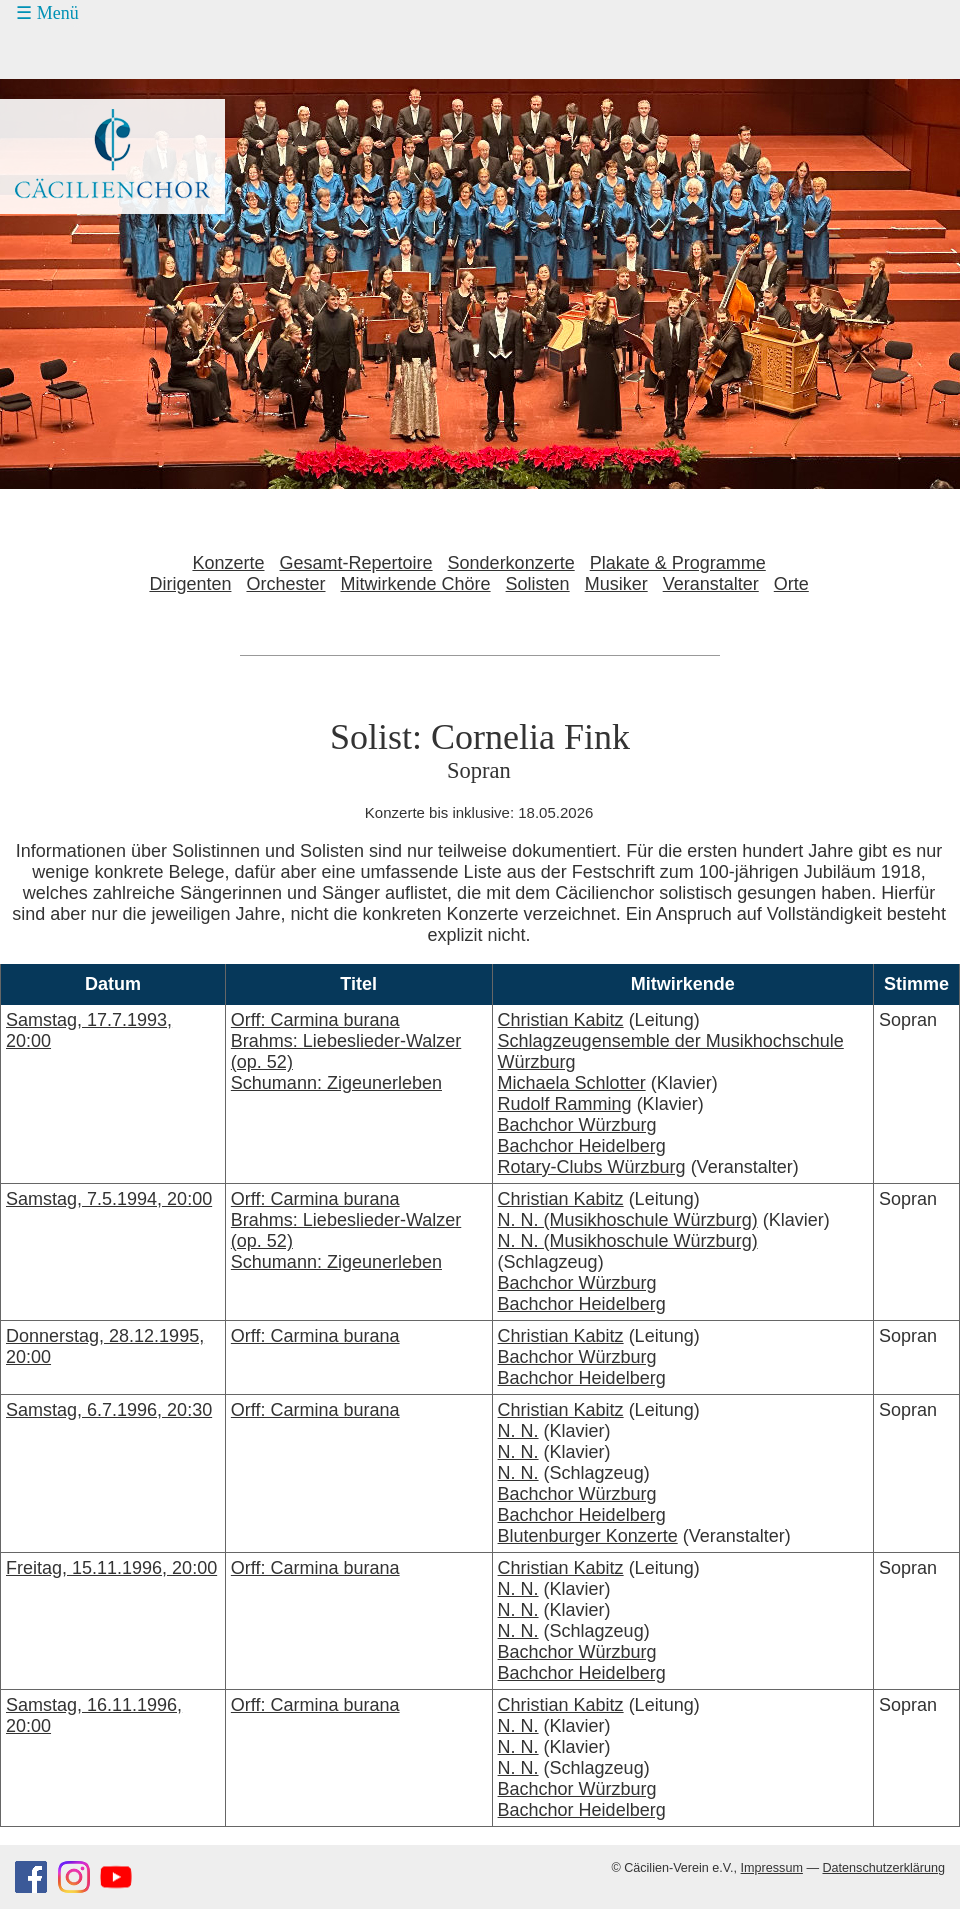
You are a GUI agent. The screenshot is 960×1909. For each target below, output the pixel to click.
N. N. (518, 1431)
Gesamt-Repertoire (356, 563)
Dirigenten (190, 584)
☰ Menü (47, 13)
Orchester (285, 584)
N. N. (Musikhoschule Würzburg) (628, 1220)
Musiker (616, 584)
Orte (791, 584)
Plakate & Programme (678, 563)
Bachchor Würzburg (577, 1125)
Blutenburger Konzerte (588, 1536)
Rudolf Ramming (565, 1104)
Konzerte (228, 563)
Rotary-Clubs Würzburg (592, 1167)
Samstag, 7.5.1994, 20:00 (109, 1199)
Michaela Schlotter (572, 1083)
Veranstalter (711, 584)
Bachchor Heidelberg (582, 1146)
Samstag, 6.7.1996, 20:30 (109, 1410)
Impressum (772, 1868)
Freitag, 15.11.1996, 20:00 (111, 1568)
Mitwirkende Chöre (416, 584)
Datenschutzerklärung (883, 1868)
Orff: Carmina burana (315, 1336)
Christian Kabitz (561, 1020)
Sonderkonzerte (511, 563)
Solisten (538, 584)
